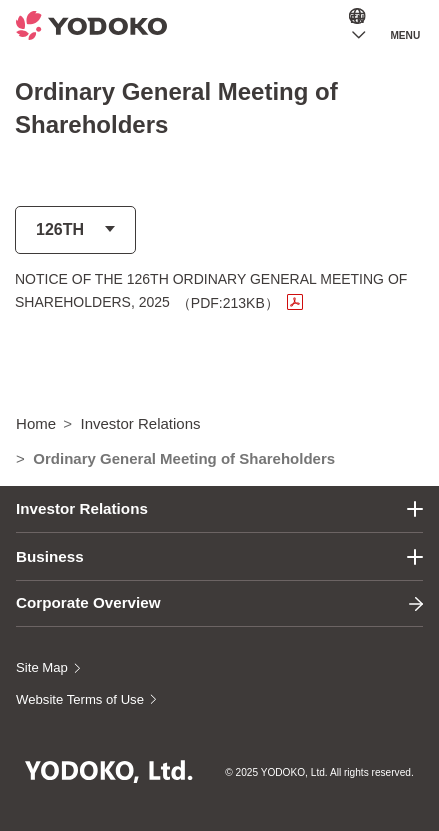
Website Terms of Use (80, 699)
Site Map (42, 667)
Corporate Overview (88, 602)
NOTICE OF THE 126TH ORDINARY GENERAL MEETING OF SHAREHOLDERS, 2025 (211, 290)
